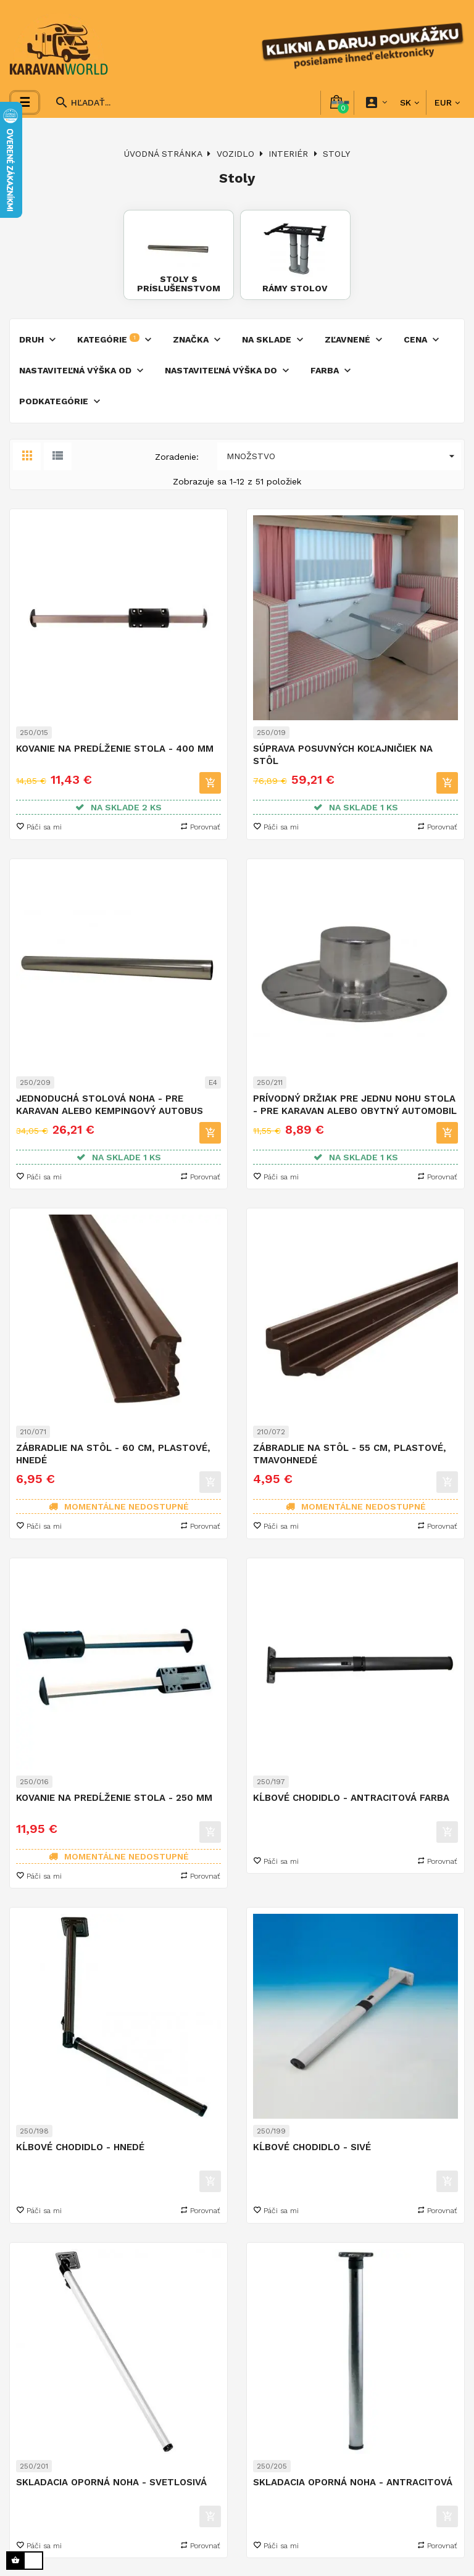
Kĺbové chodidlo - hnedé (80, 2146)
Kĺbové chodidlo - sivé (312, 2146)
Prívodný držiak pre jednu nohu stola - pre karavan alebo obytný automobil (355, 1103)
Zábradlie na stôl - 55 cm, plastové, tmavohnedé (349, 1453)
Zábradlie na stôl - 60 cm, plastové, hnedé (113, 1453)
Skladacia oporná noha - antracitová (352, 2481)
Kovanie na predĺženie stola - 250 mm (114, 1796)
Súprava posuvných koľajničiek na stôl (343, 754)
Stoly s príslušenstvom (179, 282)
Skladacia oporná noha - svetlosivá (111, 2481)
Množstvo (344, 456)
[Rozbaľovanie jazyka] (409, 102)
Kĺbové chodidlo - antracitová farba (351, 1796)
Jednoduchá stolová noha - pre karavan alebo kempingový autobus (109, 1103)
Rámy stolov (294, 288)
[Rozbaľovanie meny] (447, 102)
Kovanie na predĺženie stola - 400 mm (115, 748)
